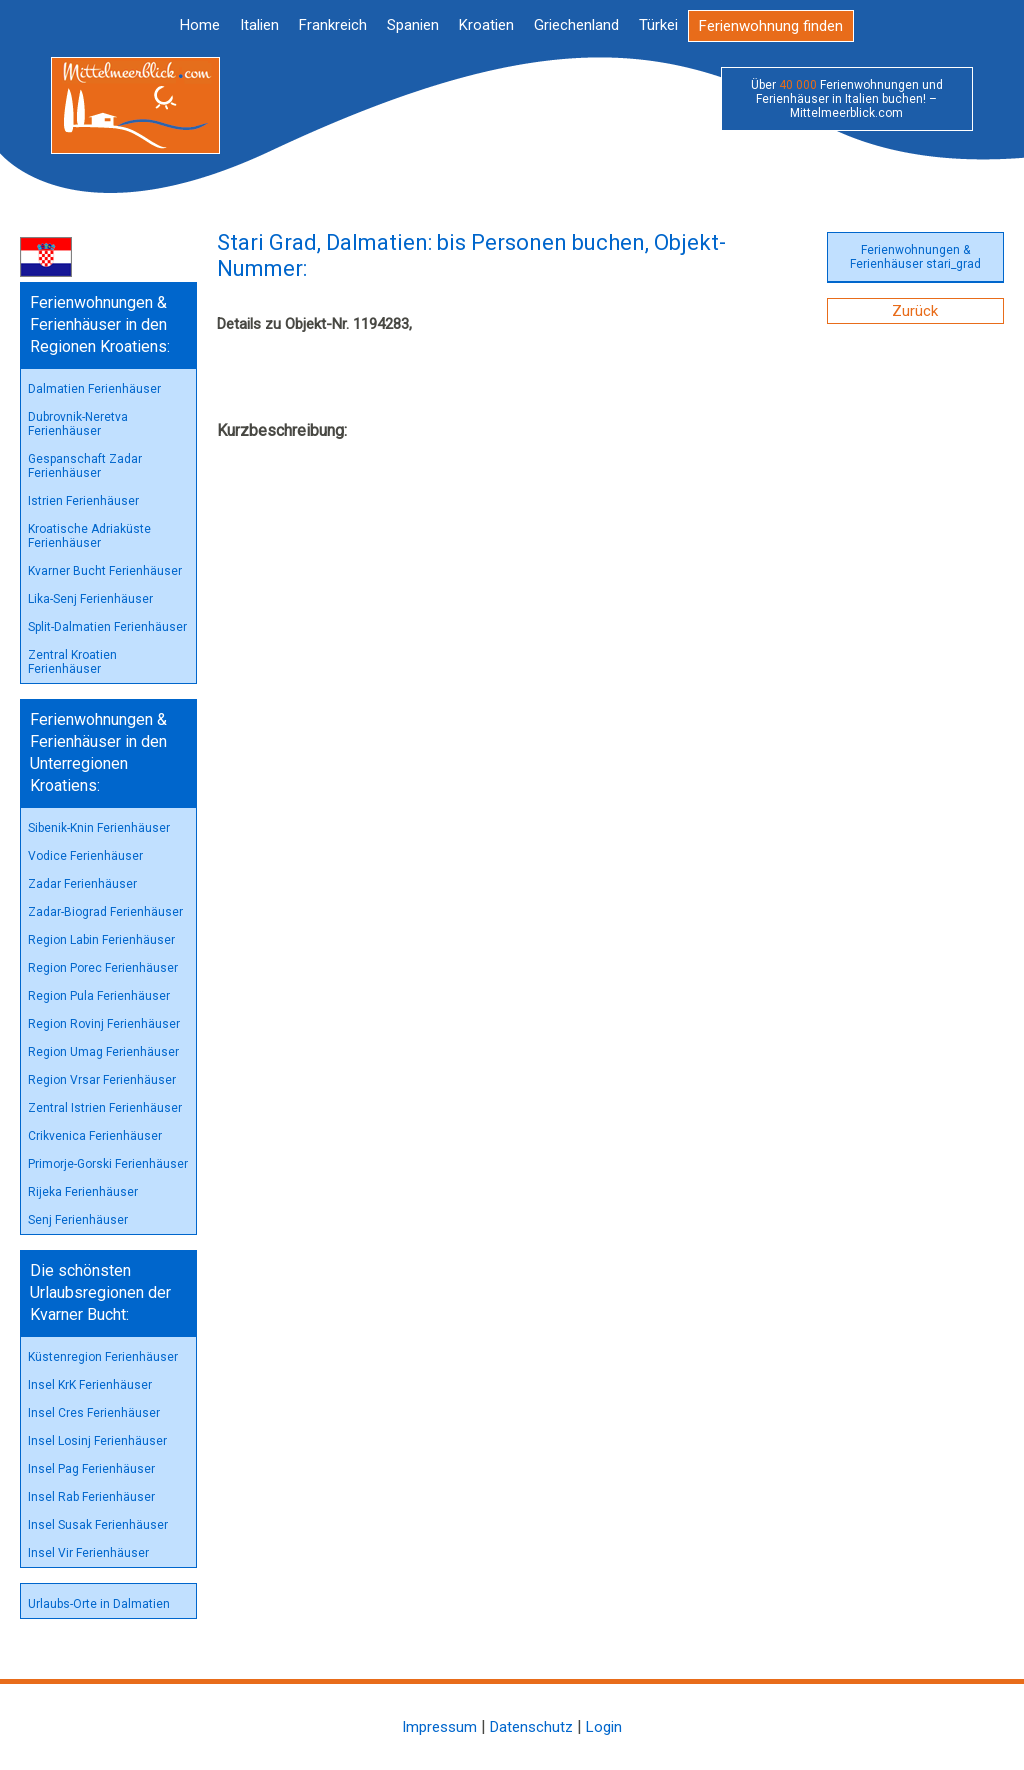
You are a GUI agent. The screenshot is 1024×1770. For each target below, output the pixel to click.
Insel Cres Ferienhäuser (94, 1413)
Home (200, 25)
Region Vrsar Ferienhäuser (102, 1080)
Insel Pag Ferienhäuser (91, 1469)
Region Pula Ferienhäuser (99, 996)
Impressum (439, 1727)
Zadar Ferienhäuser (82, 884)
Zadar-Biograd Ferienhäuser (105, 912)
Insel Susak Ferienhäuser (98, 1525)
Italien (259, 25)
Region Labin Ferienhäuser (101, 940)
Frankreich (333, 25)
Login (604, 1727)
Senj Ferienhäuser (78, 1220)
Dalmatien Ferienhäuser (94, 389)
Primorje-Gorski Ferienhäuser (108, 1164)
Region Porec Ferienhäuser (103, 968)
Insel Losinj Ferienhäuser (97, 1441)
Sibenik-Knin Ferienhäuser (99, 828)
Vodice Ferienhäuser (85, 856)
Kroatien (486, 25)
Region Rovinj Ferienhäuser (104, 1024)
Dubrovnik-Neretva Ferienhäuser (78, 424)
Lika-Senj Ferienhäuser (90, 599)
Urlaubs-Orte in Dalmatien (99, 1604)
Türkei (658, 25)
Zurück (915, 311)
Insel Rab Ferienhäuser (91, 1497)
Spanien (413, 25)
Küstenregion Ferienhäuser (103, 1357)
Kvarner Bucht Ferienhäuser (105, 571)
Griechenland (576, 25)
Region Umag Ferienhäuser (103, 1052)
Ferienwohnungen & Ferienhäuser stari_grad (915, 257)
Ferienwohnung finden (771, 26)
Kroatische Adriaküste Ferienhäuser (89, 536)
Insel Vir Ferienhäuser (88, 1553)
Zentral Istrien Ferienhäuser (105, 1108)
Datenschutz (531, 1727)
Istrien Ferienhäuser (83, 501)
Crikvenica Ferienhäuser (95, 1136)
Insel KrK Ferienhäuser (90, 1385)
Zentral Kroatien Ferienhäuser (72, 662)
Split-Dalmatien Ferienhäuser (107, 627)
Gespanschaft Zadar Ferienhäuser (85, 466)
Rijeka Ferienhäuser (83, 1192)
